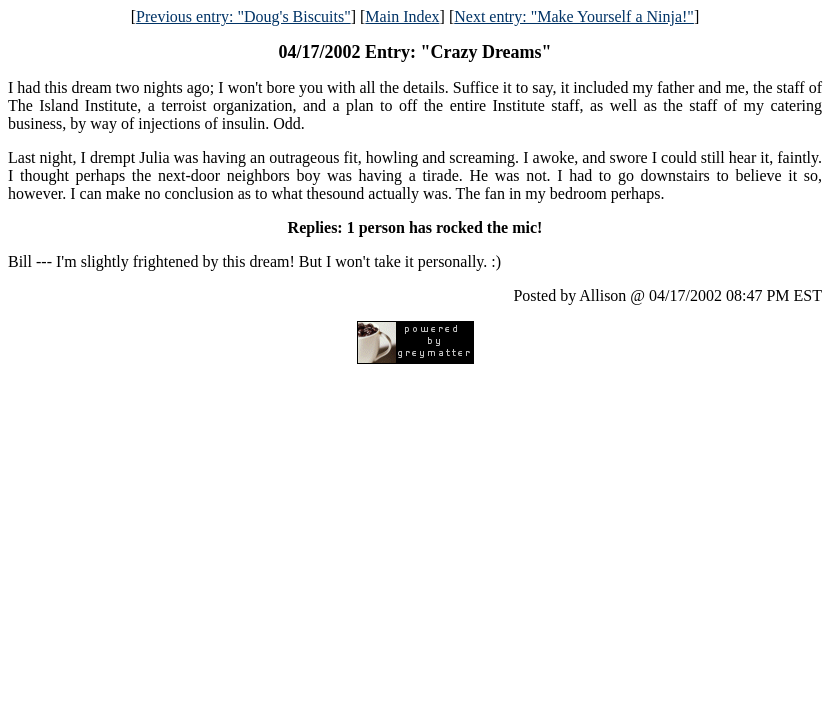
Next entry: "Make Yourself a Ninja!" (574, 16)
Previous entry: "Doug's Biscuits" (243, 16)
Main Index (402, 16)
